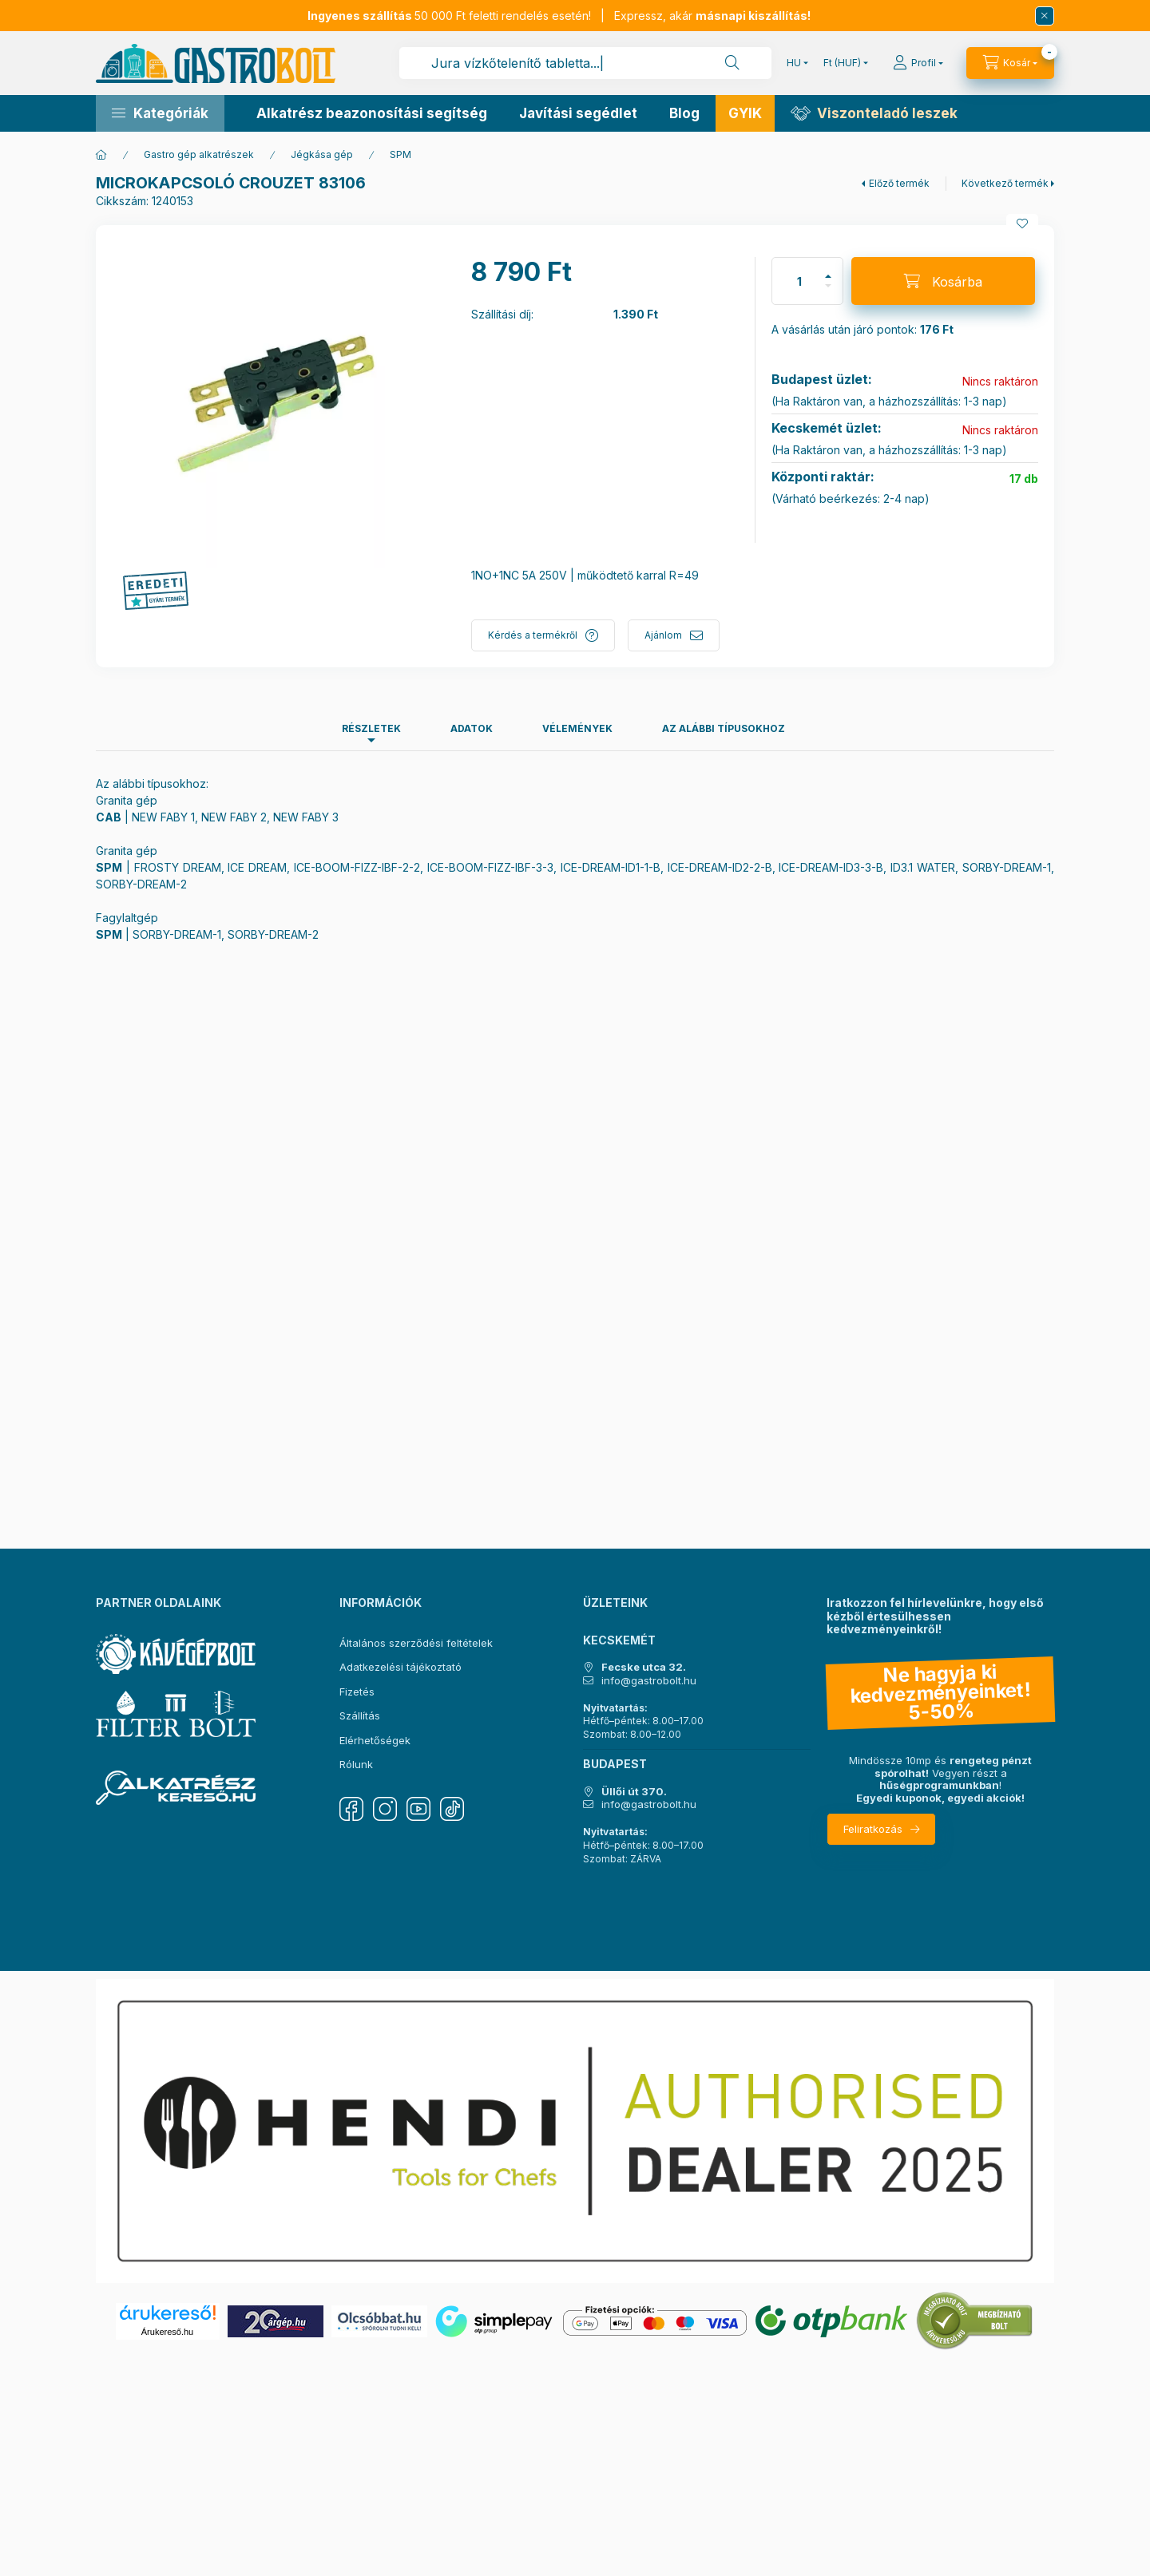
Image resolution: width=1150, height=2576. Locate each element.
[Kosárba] (943, 281)
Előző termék (899, 183)
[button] (160, 113)
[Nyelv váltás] (793, 63)
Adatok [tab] (471, 728)
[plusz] (828, 269)
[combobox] (585, 63)
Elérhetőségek (374, 1740)
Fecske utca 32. (643, 1667)
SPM (400, 154)
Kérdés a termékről (532, 635)
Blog (684, 113)
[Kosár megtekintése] (1010, 63)
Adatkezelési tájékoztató (400, 1666)
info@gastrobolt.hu (648, 1681)
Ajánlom (663, 635)
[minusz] (828, 292)
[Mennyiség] (799, 281)
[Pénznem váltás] (842, 63)
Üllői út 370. (634, 1792)
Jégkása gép (322, 154)
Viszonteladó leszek (887, 113)
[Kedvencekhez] (1022, 223)
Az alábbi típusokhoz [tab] (723, 728)
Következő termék (1005, 183)
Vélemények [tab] (577, 728)
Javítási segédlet (578, 113)
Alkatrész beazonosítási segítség (371, 113)
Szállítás (359, 1715)
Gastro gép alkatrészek (199, 154)
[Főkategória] (101, 155)
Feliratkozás (872, 1828)
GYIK (745, 113)
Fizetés (357, 1691)
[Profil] (918, 63)
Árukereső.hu (167, 2332)
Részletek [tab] (371, 728)
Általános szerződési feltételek (416, 1642)
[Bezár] (1044, 16)
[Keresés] (732, 63)
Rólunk (356, 1764)
